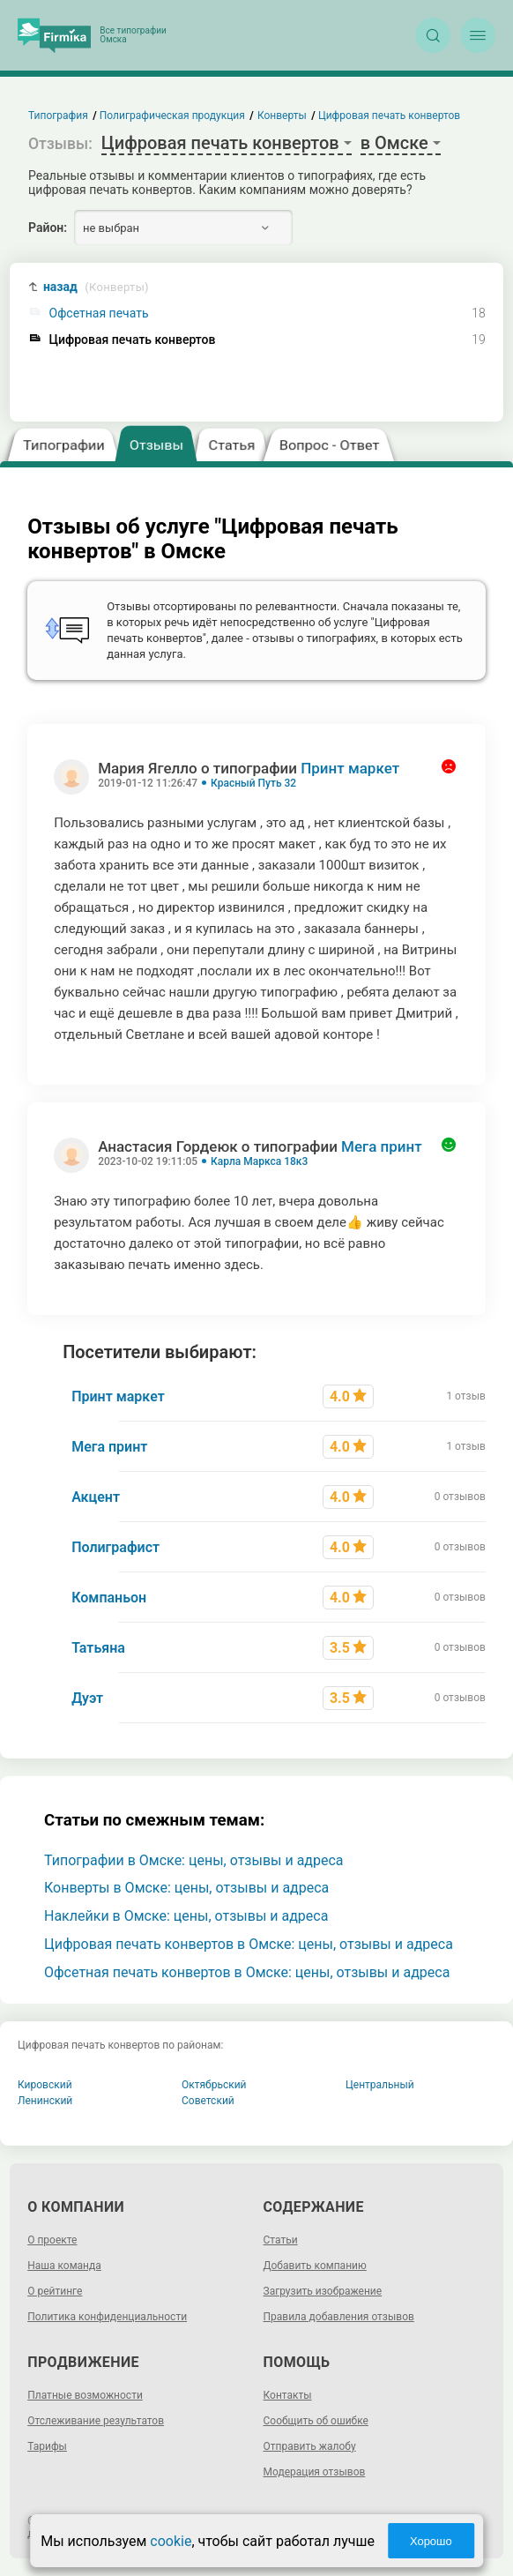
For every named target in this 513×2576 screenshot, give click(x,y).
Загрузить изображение (323, 2291)
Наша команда (64, 2265)
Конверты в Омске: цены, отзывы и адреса (186, 1887)
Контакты (288, 2395)
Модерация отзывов (315, 2472)
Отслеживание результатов (95, 2421)
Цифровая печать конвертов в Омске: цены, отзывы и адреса (248, 1944)
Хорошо (431, 2541)
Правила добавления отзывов (339, 2317)
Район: (47, 227)
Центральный (380, 2085)
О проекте (52, 2240)
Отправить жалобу (310, 2446)
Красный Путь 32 (253, 783)
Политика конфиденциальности (107, 2317)
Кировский (45, 2085)
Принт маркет (350, 768)
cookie (170, 2541)
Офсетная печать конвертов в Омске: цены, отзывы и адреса (247, 1972)
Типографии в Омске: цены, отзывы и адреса (194, 1860)
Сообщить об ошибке (316, 2421)
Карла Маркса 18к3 (259, 1161)
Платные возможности (85, 2395)
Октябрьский (214, 2085)
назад (96, 287)
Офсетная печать (99, 313)
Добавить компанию (315, 2265)
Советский (208, 2100)
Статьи (281, 2240)
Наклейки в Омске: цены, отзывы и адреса (186, 1916)
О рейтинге (54, 2291)
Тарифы (47, 2446)
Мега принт (381, 1146)
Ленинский (45, 2100)
